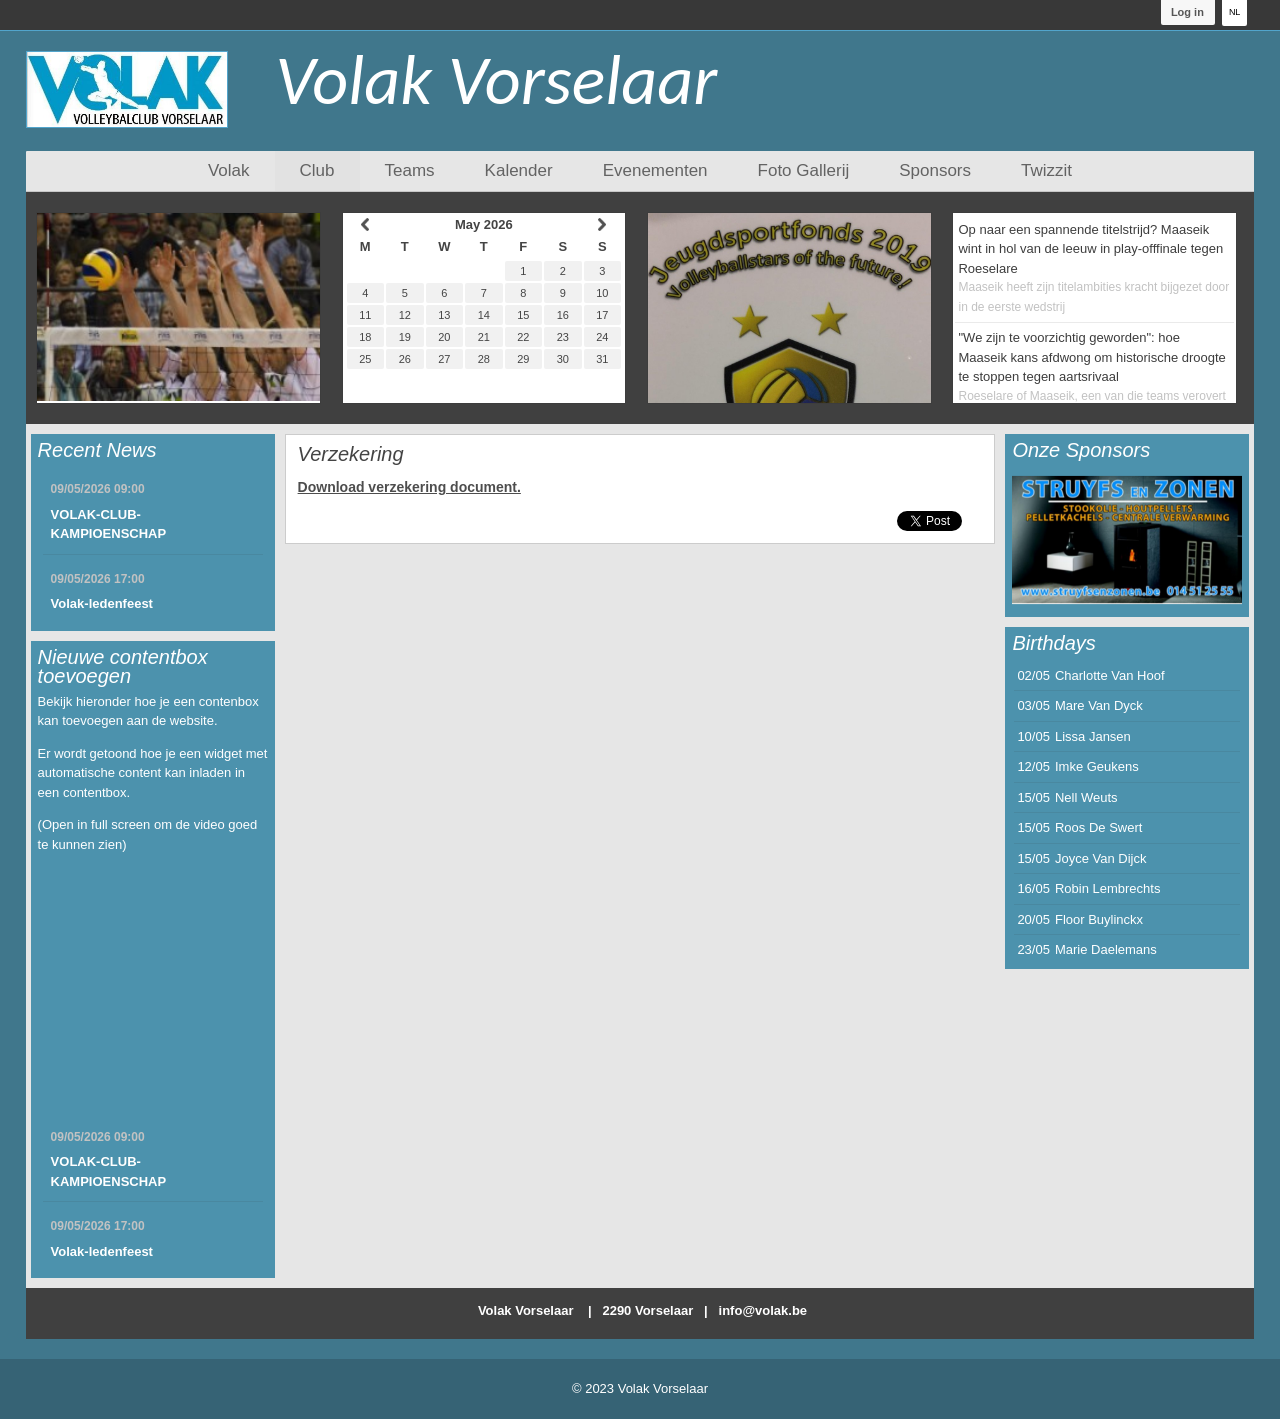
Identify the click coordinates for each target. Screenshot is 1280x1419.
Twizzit (1046, 170)
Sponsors (935, 170)
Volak (229, 170)
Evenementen (655, 170)
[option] (1127, 540)
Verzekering (351, 454)
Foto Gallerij (804, 170)
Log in (1187, 12)
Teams (410, 170)
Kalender (519, 170)
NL (1235, 12)
